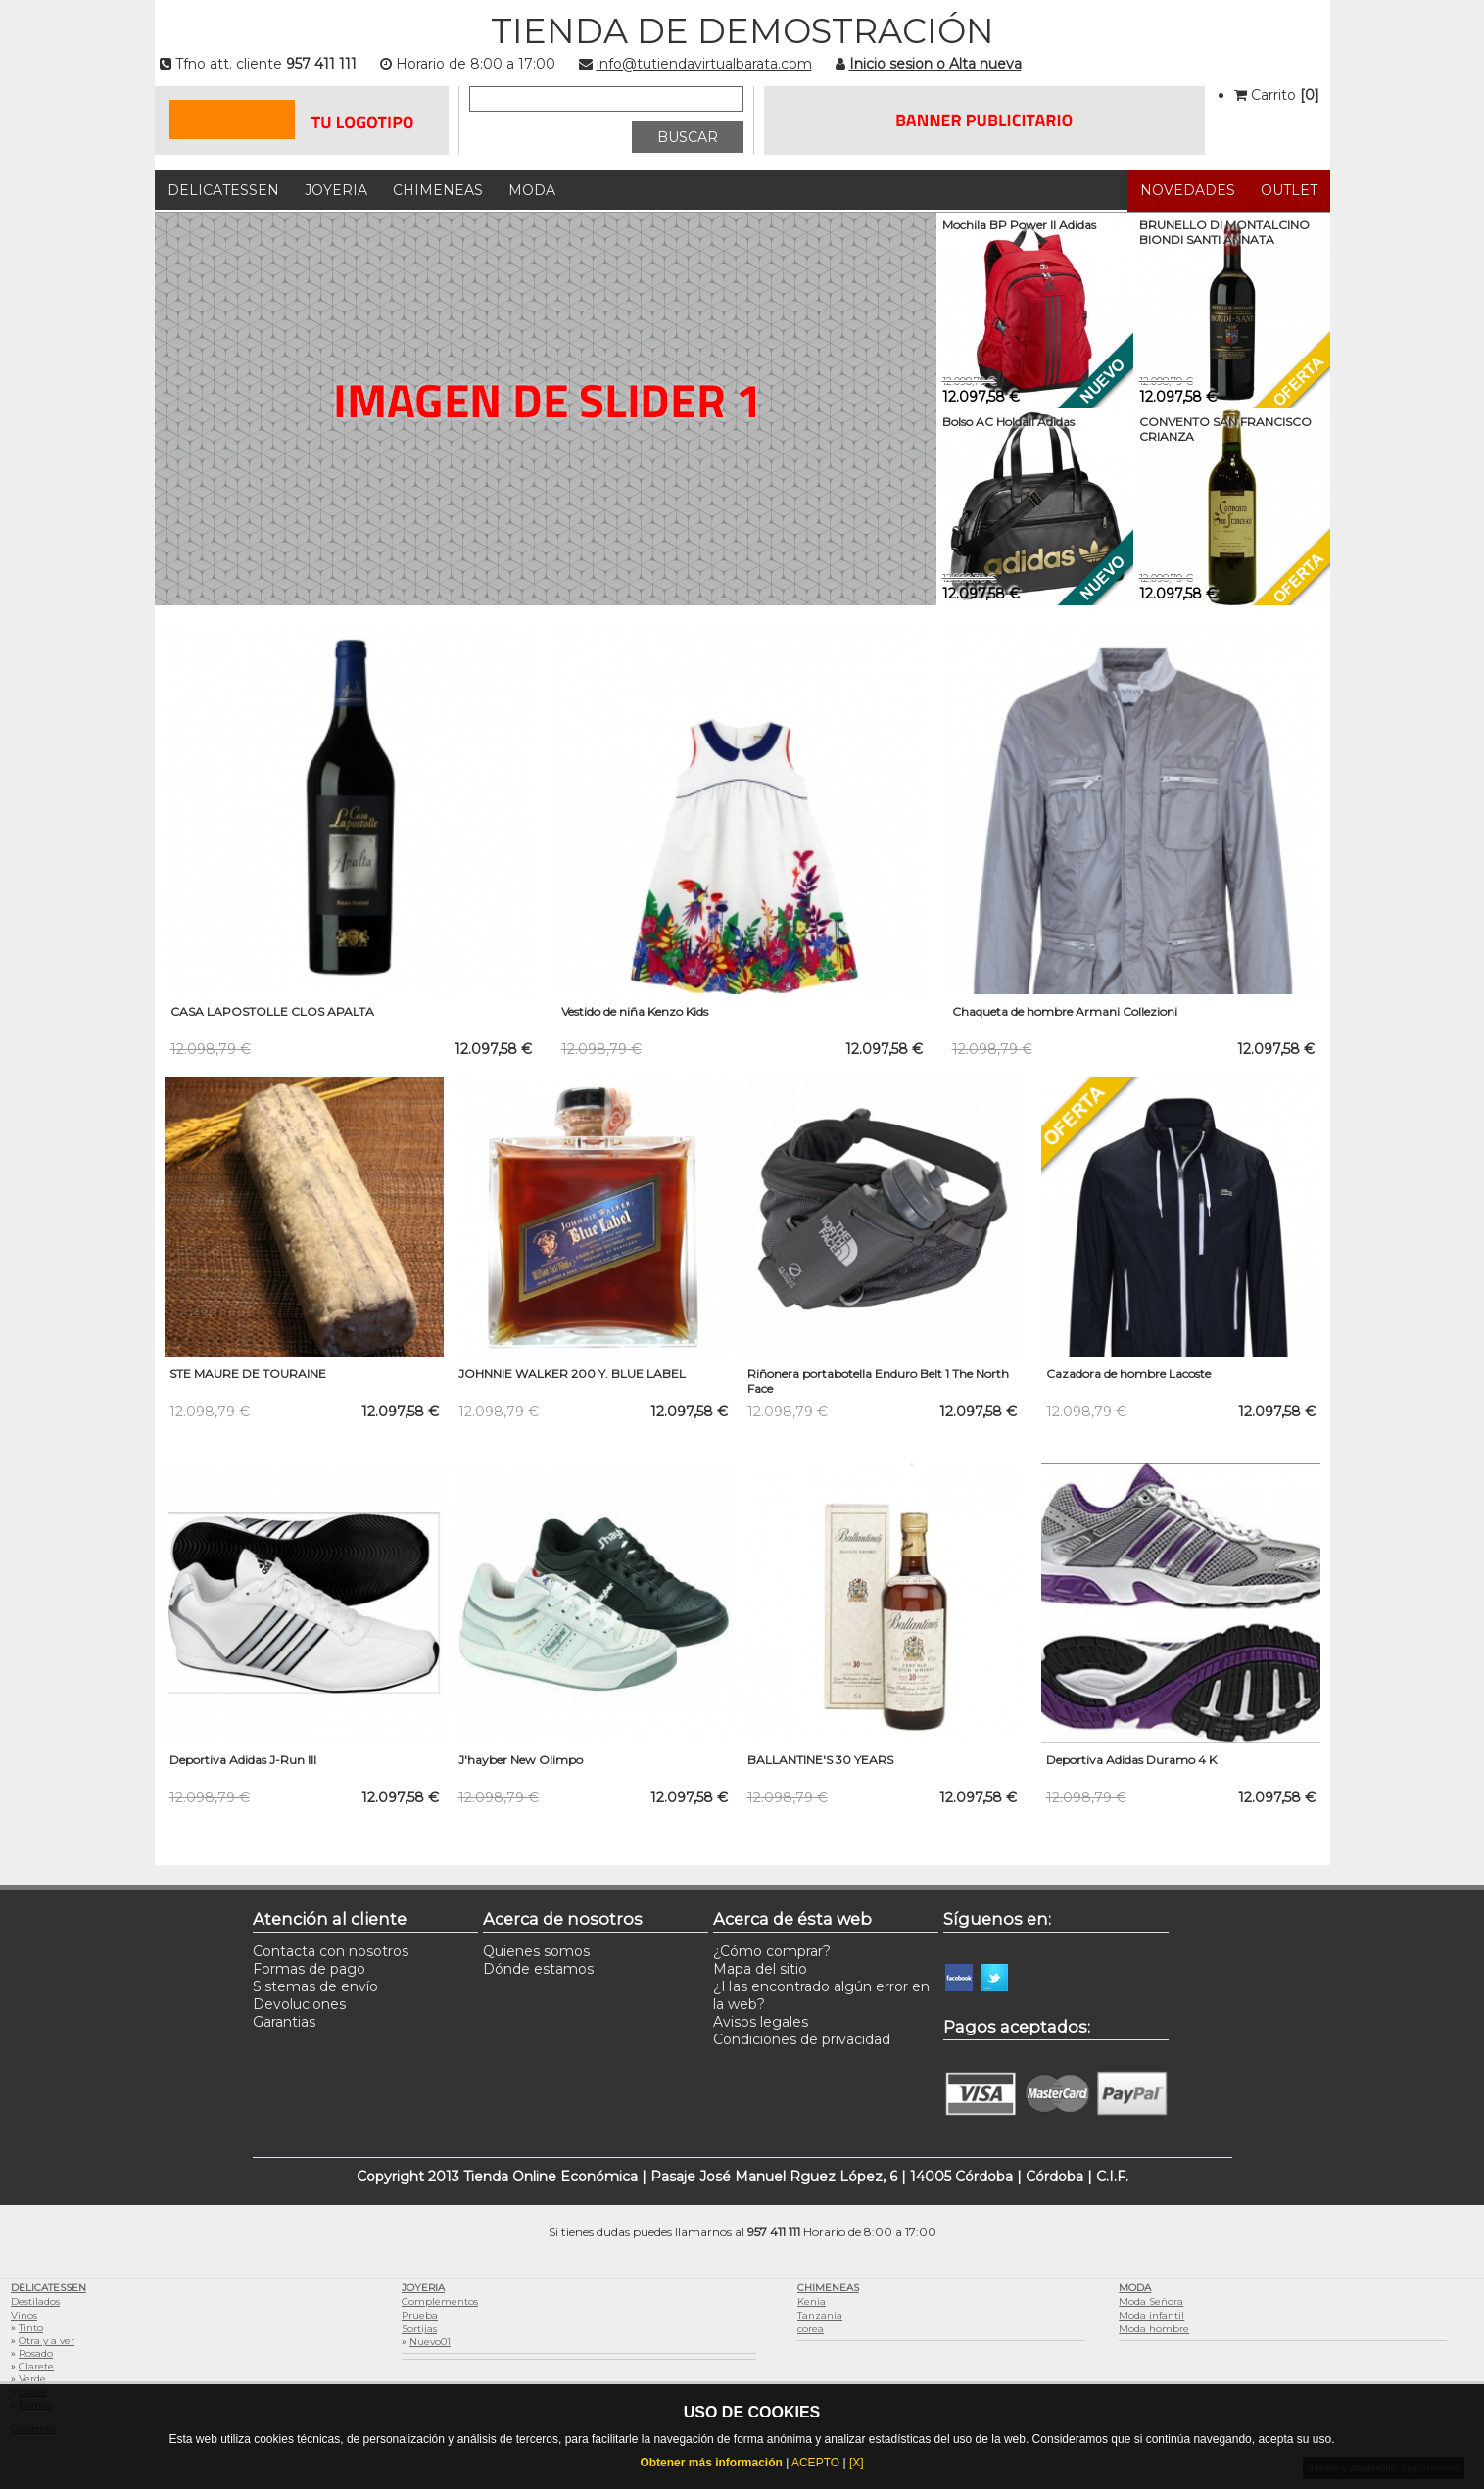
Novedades (1187, 190)
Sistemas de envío (315, 1986)
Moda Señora (1151, 2301)
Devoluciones (299, 2004)
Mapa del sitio (760, 1969)
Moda (531, 190)
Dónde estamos (538, 1969)
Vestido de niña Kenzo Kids (634, 1011)
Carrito (1276, 95)
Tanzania (819, 2315)
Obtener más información (711, 2462)
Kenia (811, 2301)
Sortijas (419, 2328)
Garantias (284, 2022)
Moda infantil (1151, 2315)
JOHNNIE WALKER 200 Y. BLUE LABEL (572, 1373)
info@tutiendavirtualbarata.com (704, 63)
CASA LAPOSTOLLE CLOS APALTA (272, 1011)
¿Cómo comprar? (772, 1951)
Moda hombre (1154, 2328)
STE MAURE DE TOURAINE (247, 1373)
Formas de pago (309, 1969)
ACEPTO (815, 2462)
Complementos (440, 2301)
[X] (856, 2462)
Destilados (35, 2301)
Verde (32, 2378)
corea (810, 2328)
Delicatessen (223, 190)
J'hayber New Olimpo (520, 1759)
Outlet (1289, 190)
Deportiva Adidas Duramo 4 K (1131, 1759)
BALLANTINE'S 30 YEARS (820, 1759)
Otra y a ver (46, 2340)
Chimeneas (438, 190)
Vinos (24, 2315)
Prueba (420, 2315)
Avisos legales (760, 2022)
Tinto (31, 2327)
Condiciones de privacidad (801, 2039)
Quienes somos (536, 1951)
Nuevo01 (430, 2341)
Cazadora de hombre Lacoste (1128, 1373)
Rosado (36, 2353)
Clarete (36, 2366)
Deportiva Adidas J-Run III (242, 1759)
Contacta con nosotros (330, 1951)
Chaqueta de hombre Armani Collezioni (1064, 1011)
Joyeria (336, 190)
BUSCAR (687, 137)
